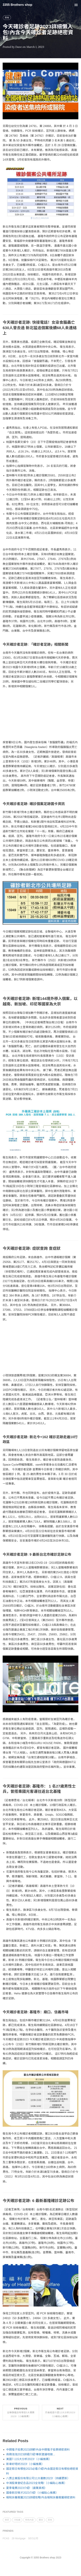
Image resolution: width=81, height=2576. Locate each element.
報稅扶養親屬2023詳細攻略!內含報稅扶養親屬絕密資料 (40, 2497)
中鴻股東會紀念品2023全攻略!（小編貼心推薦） (36, 2483)
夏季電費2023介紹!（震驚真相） (26, 2487)
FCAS (6, 2538)
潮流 (41, 2520)
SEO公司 (33, 2538)
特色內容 (29, 2520)
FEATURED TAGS (13, 2511)
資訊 (7, 2520)
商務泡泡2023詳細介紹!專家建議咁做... (30, 2454)
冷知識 (17, 2520)
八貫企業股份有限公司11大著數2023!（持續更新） (38, 2478)
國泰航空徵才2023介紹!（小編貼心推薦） (32, 2492)
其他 (7, 17)
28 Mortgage (19, 2538)
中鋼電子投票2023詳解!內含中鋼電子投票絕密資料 (38, 2449)
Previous (21, 2412)
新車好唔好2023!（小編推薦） (25, 2464)
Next (60, 2412)
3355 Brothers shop (17, 5)
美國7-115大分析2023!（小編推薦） (29, 2459)
